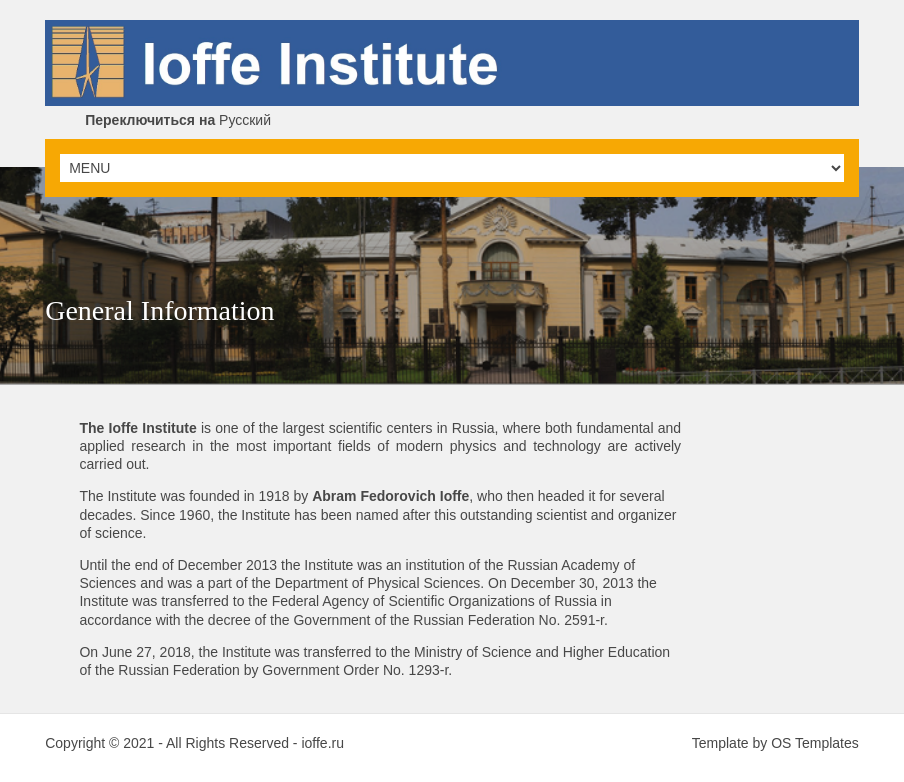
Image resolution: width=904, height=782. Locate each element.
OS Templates (815, 743)
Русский (178, 120)
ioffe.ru (322, 743)
